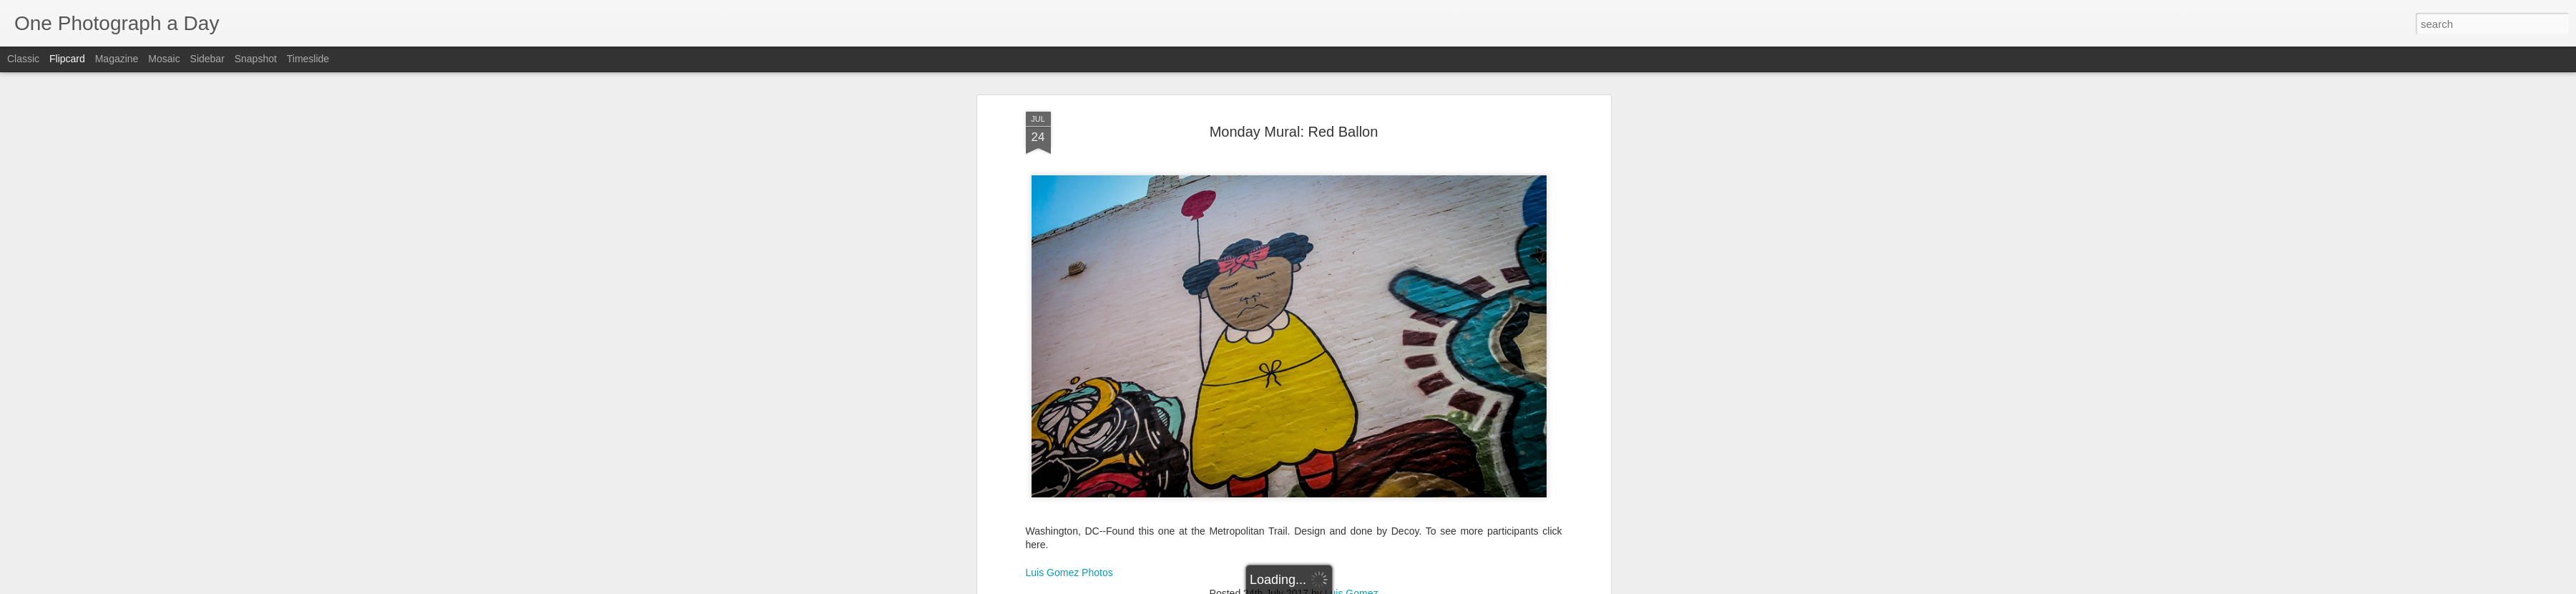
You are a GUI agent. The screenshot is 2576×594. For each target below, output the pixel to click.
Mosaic (164, 58)
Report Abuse (1375, 586)
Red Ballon (1374, 561)
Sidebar (207, 58)
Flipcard (67, 58)
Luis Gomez (1351, 542)
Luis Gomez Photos (1069, 521)
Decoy (1168, 561)
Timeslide (308, 58)
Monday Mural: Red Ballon (1294, 80)
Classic (23, 58)
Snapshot (256, 58)
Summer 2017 (1436, 561)
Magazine (117, 58)
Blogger (1333, 586)
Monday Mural (1313, 561)
